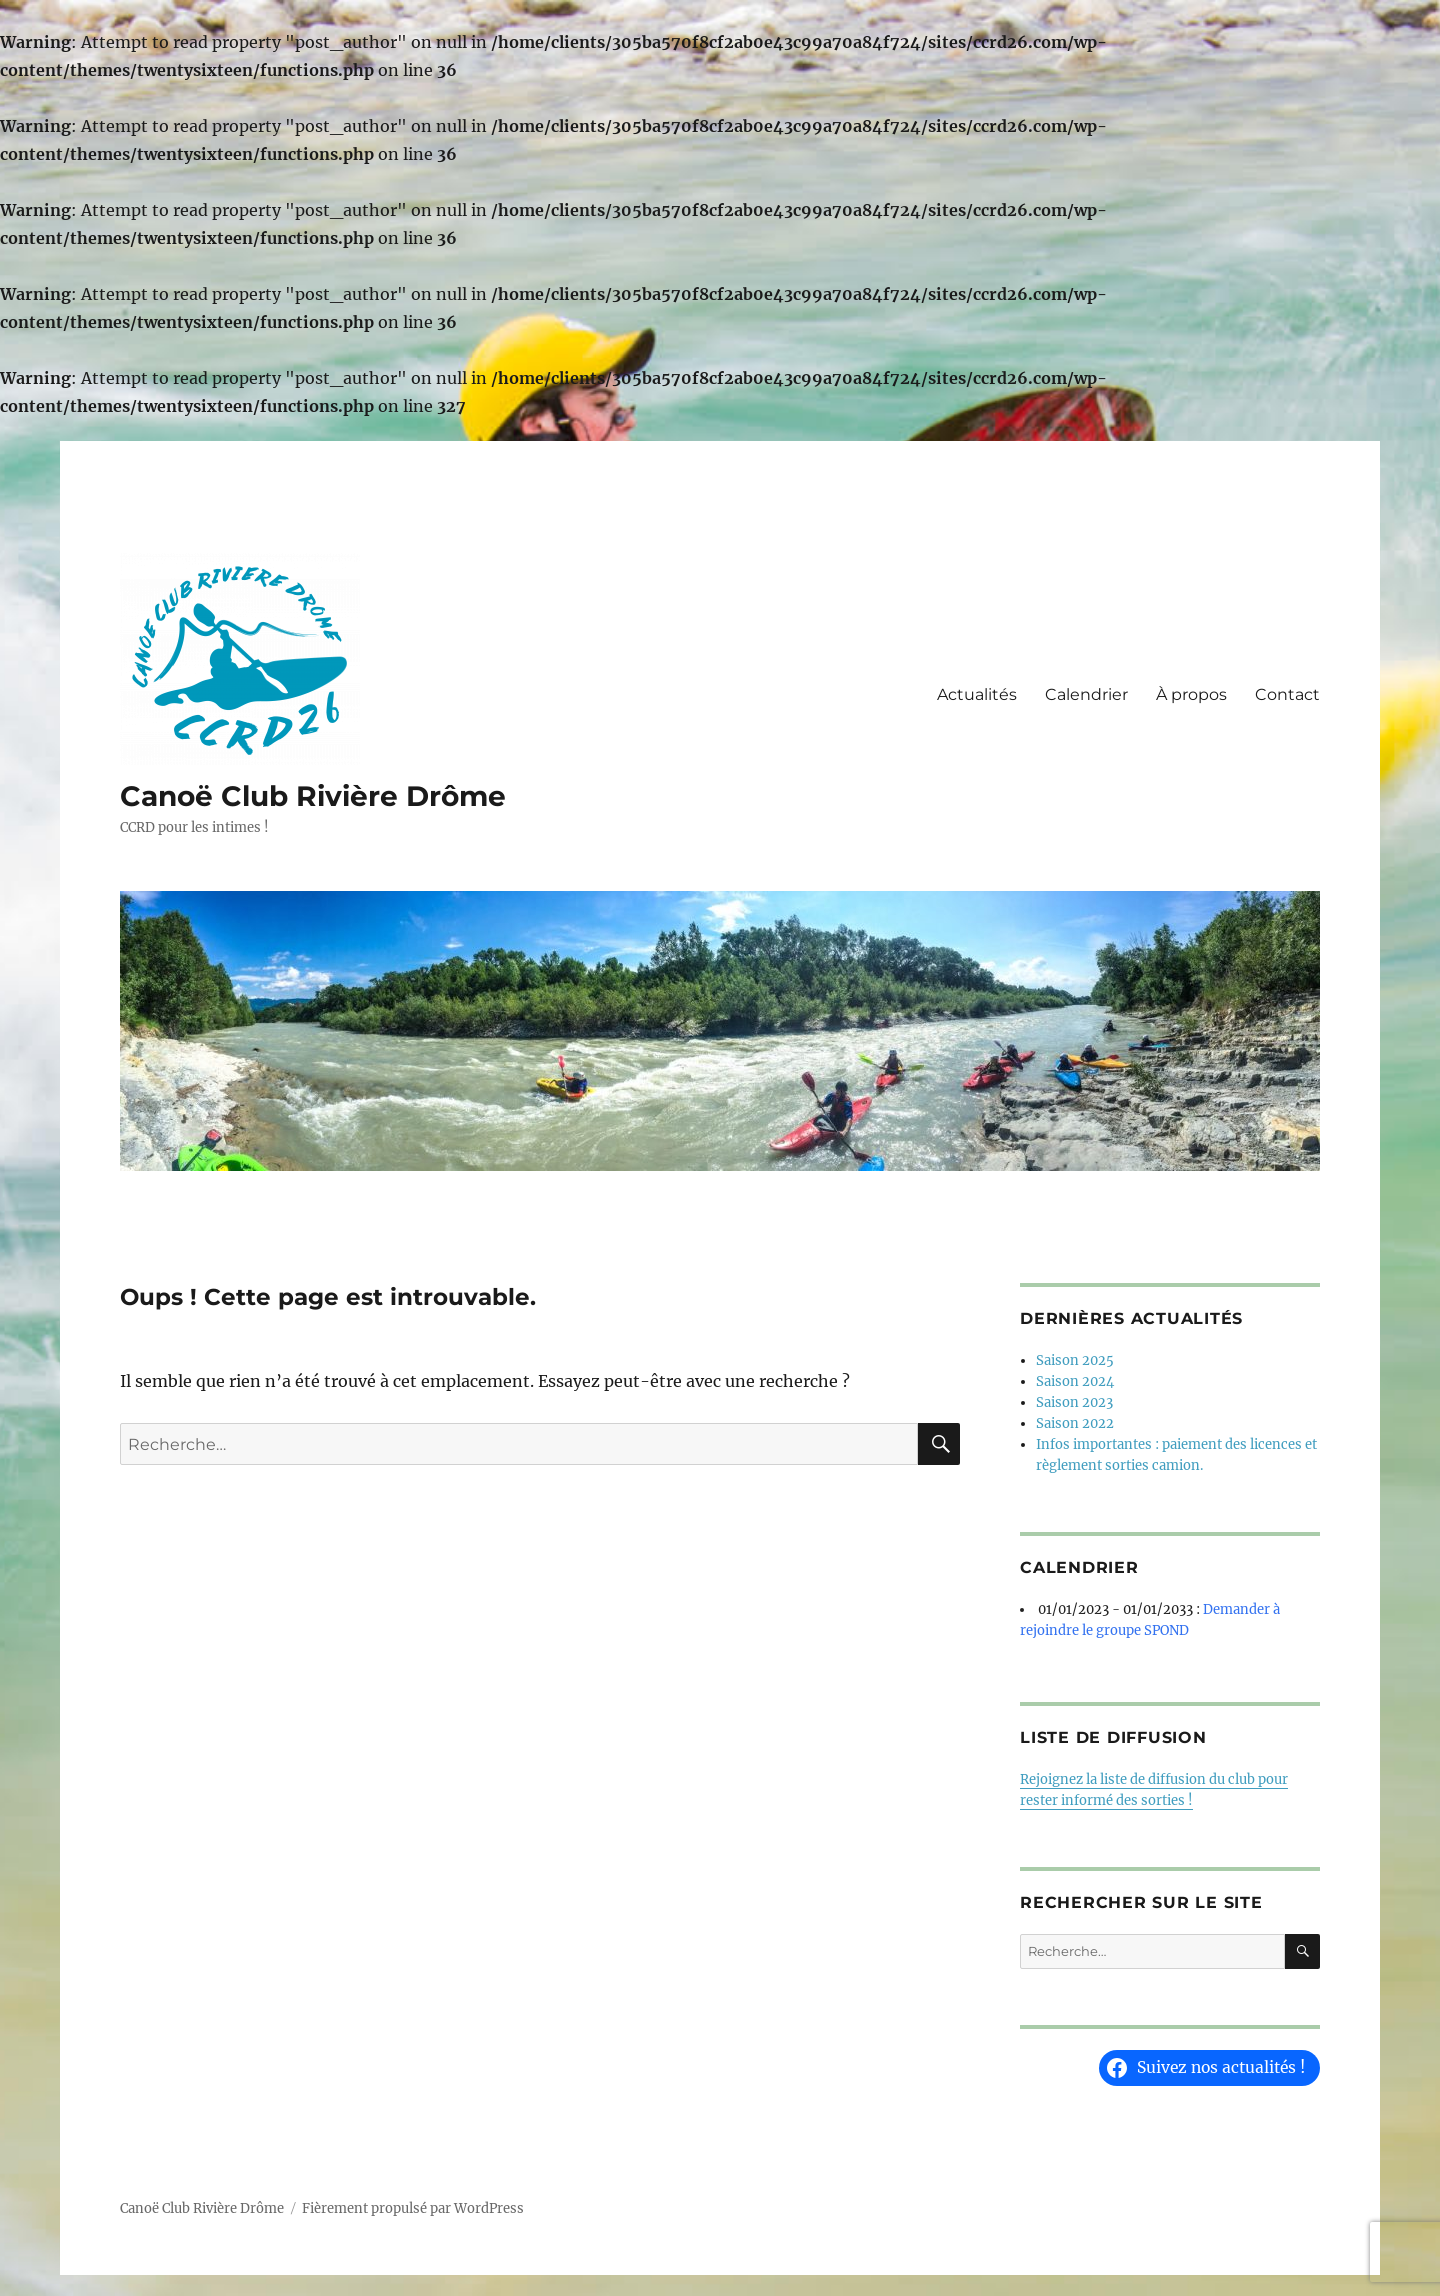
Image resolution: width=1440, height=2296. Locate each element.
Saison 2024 (1075, 1381)
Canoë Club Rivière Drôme (313, 796)
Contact (1287, 694)
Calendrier (1086, 694)
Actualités (977, 694)
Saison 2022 (1075, 1423)
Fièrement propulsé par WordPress (413, 2208)
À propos (1191, 694)
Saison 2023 (1074, 1402)
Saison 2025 (1075, 1360)
